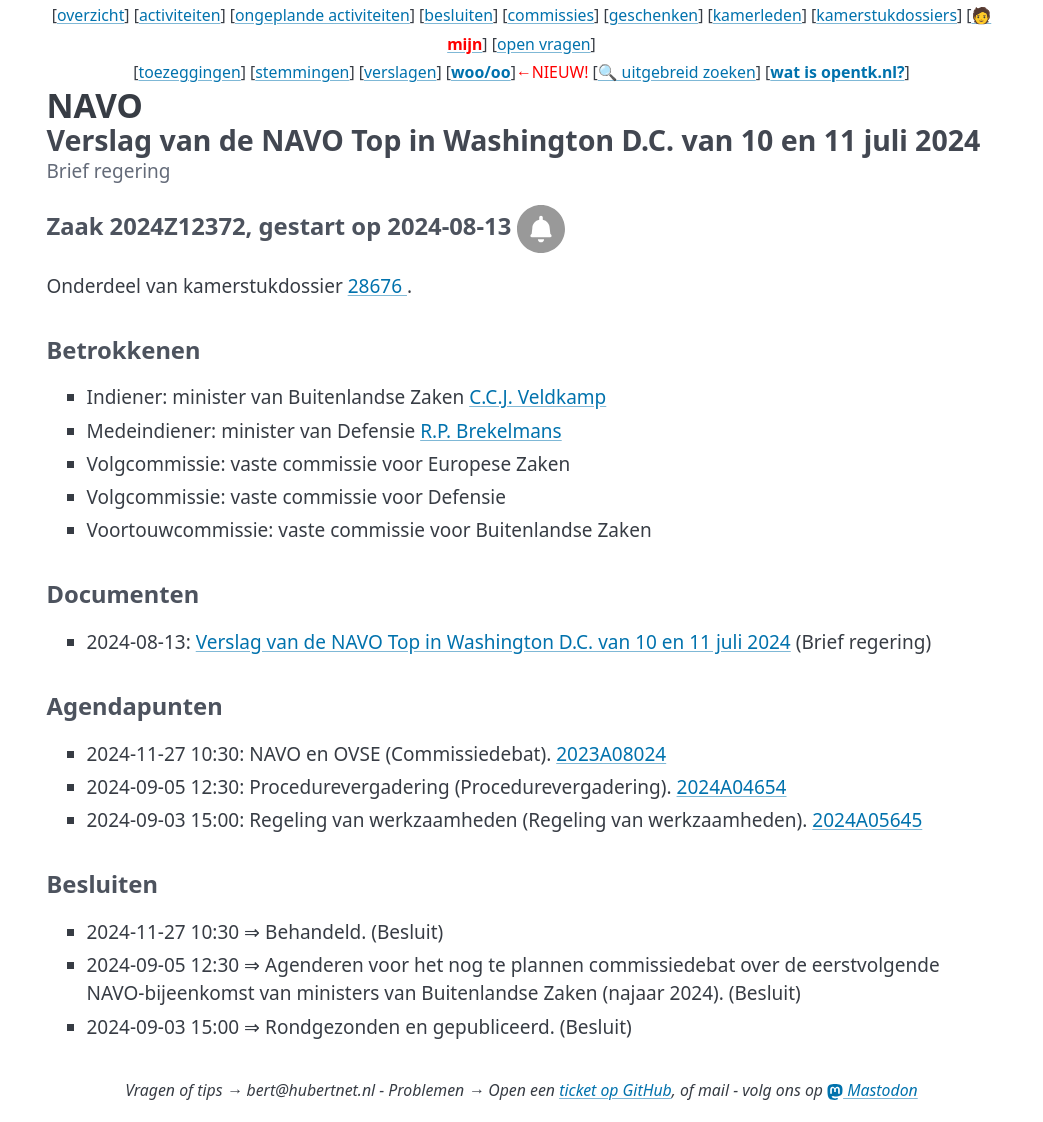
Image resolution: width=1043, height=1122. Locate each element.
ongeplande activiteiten (322, 15)
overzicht (90, 15)
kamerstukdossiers (886, 15)
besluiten (458, 15)
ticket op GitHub (615, 1090)
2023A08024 (611, 754)
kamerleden (757, 15)
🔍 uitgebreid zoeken (677, 72)
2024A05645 (867, 820)
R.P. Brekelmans (491, 431)
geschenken (654, 15)
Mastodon (872, 1090)
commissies (550, 15)
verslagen (400, 72)
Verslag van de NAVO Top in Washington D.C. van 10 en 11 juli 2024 (493, 642)
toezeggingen (190, 72)
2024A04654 (732, 787)
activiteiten (180, 15)
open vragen (544, 44)
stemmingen (302, 72)
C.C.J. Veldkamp (537, 397)
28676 (377, 286)
